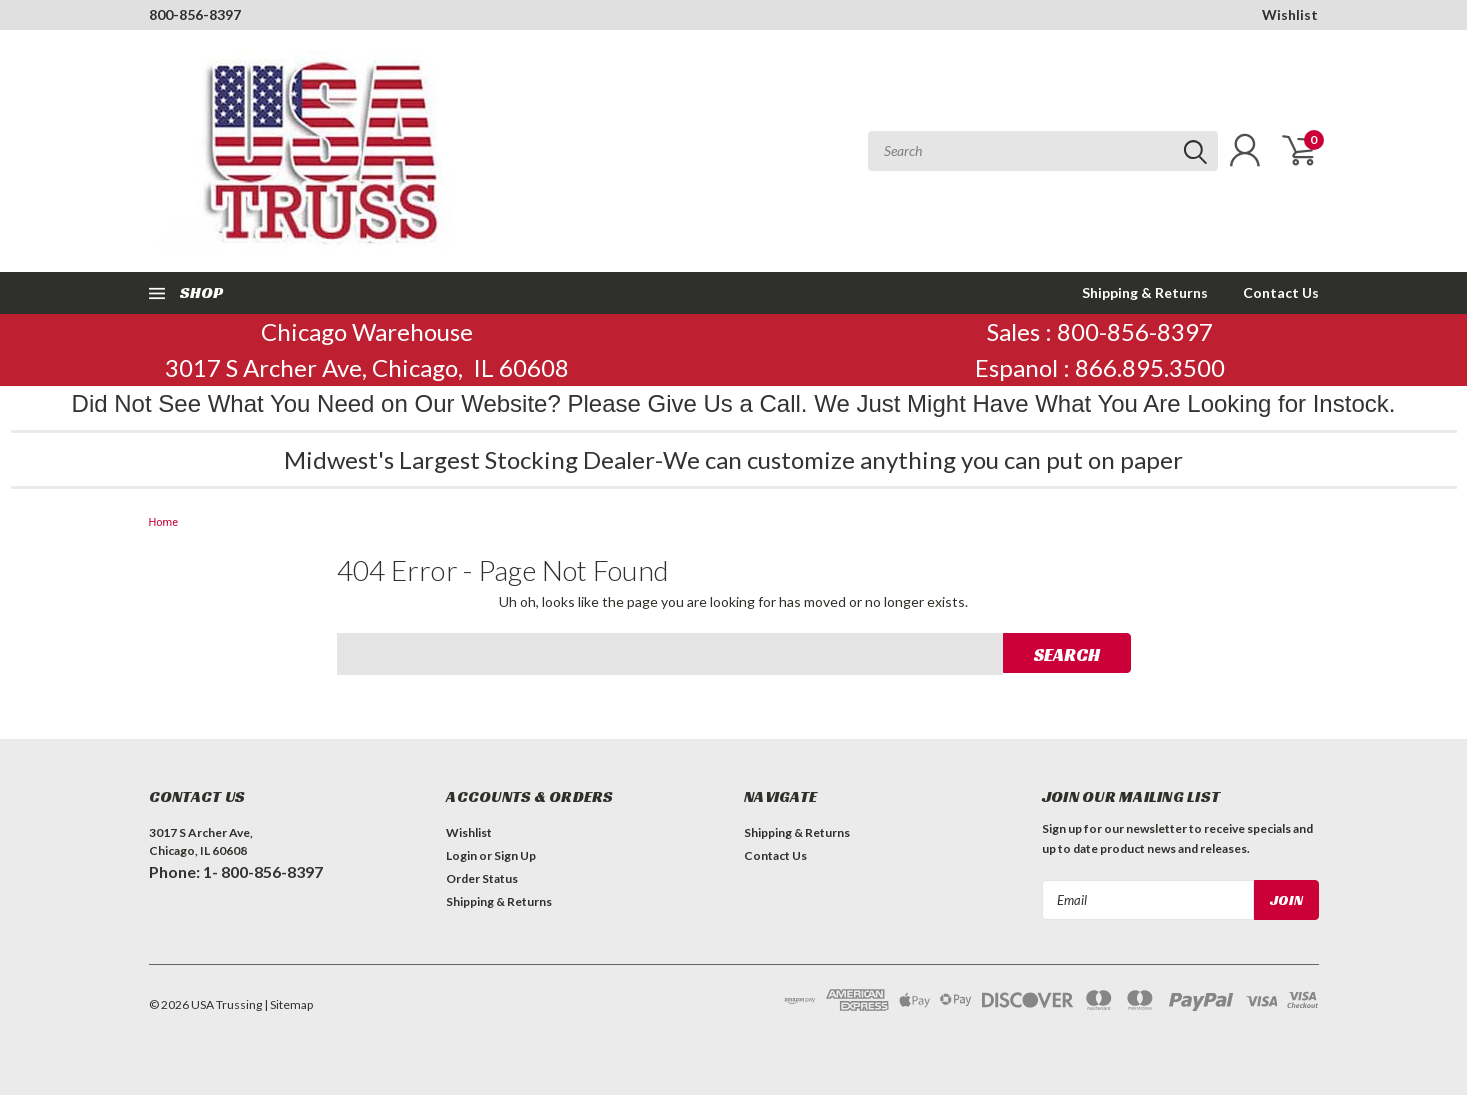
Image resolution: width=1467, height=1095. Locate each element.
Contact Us (1281, 292)
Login (461, 855)
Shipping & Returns (1145, 292)
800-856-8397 (195, 14)
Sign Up (515, 855)
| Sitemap (288, 1004)
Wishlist (1290, 14)
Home (164, 522)
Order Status (482, 878)
